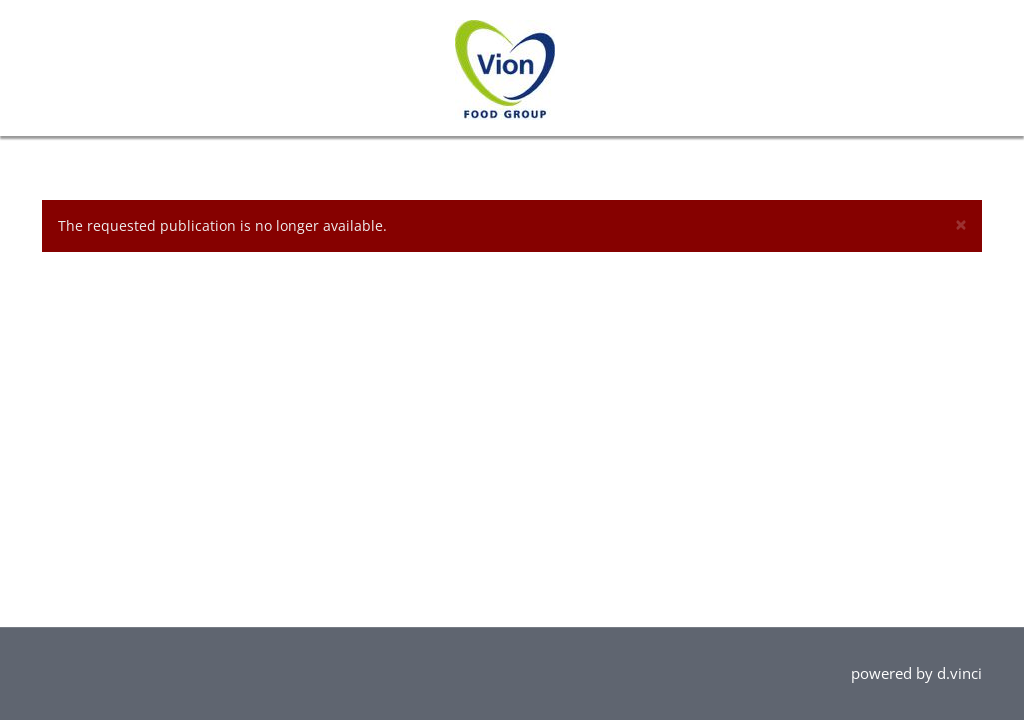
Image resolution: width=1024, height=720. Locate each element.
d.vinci (959, 673)
